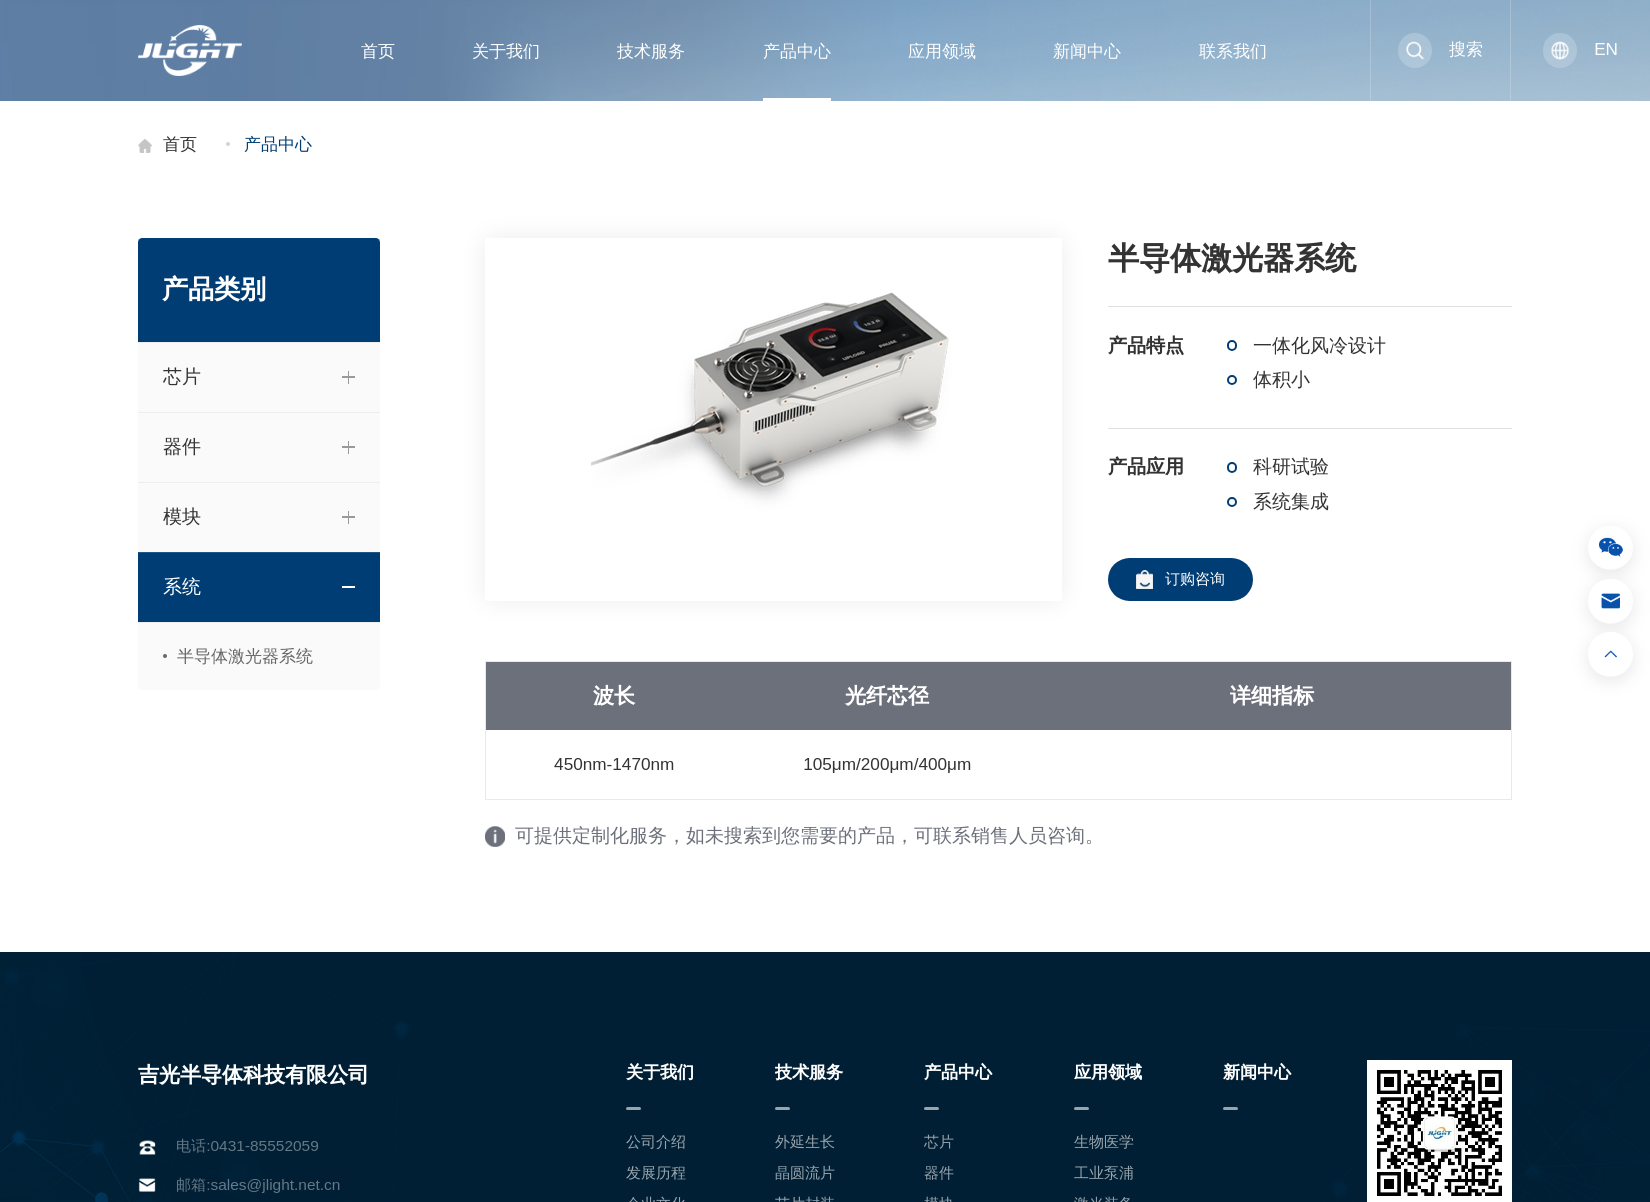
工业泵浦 (1104, 1172)
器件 (939, 1172)
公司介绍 (656, 1141)
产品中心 (797, 51)
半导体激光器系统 (241, 656)
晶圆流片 (805, 1172)
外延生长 (805, 1141)
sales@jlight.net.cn (276, 1184)
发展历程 (656, 1172)
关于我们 (506, 51)
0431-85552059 (265, 1145)
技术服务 (651, 51)
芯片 (939, 1141)
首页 (378, 51)
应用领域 (942, 51)
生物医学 (1104, 1141)
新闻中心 (1087, 51)
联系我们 (1233, 51)
